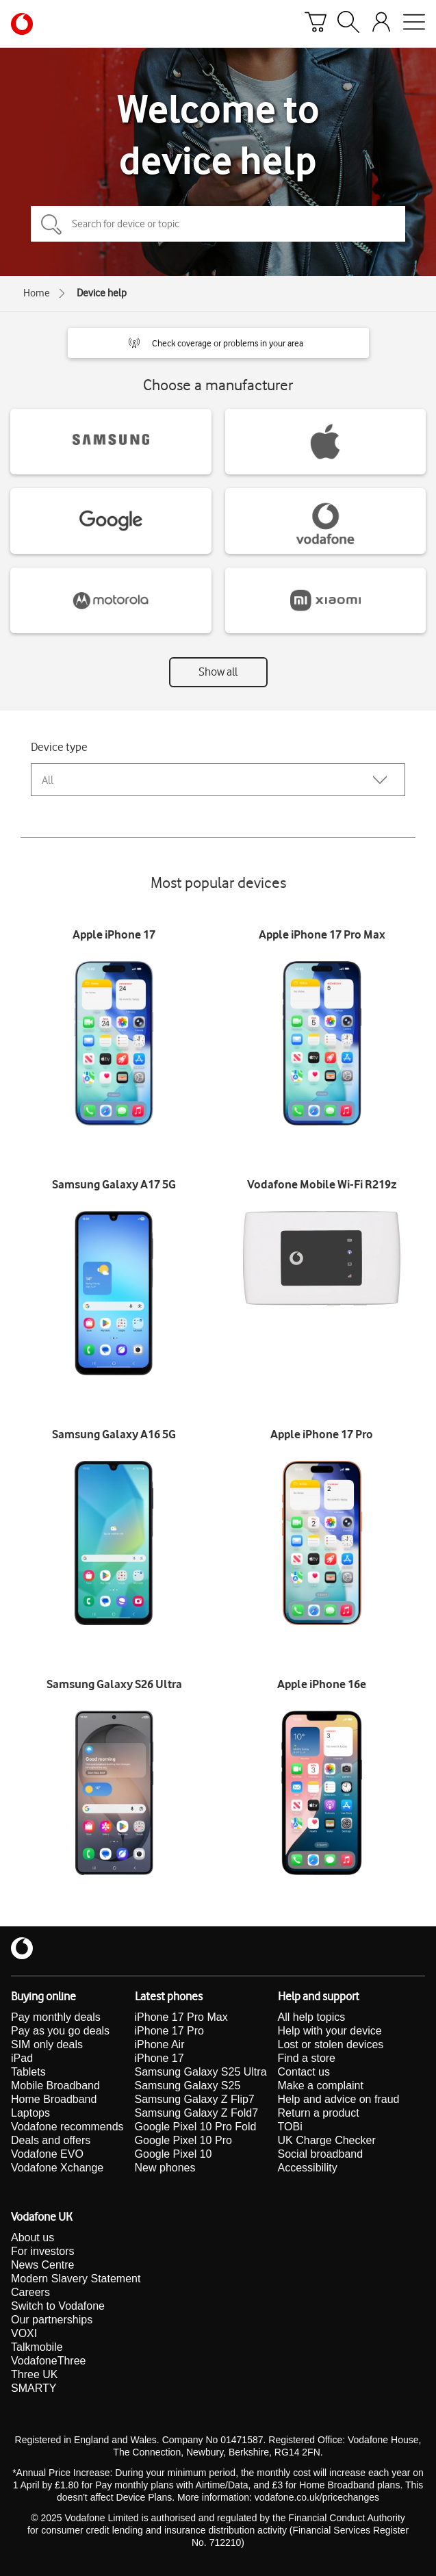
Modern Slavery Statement (75, 2278)
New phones (165, 2167)
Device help (102, 293)
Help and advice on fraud (339, 2099)
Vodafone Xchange (57, 2167)
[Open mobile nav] (414, 24)
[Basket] (315, 24)
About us (32, 2237)
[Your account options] (381, 24)
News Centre (42, 2265)
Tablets (28, 2072)
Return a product (318, 2113)
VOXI (24, 2333)
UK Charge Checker (327, 2140)
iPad (22, 2058)
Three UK (34, 2374)
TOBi (290, 2126)
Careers (30, 2292)
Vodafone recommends (67, 2126)
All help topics (312, 2017)
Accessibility (307, 2167)
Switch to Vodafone (58, 2306)
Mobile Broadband (55, 2085)
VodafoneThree (48, 2361)
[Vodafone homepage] (22, 24)
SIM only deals (47, 2044)
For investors (42, 2251)
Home (36, 293)
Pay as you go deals (60, 2031)
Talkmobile (37, 2347)
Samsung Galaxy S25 (188, 2085)
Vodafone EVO (47, 2154)
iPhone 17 (159, 2058)
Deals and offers (50, 2140)
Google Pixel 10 (173, 2154)
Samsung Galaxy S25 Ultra (201, 2072)
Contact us (304, 2072)
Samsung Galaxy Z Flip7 (195, 2099)
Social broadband (320, 2154)
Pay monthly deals (56, 2017)
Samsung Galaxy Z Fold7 (197, 2113)
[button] (218, 343)
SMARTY (33, 2388)
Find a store (306, 2058)
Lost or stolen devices (331, 2044)
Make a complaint (320, 2085)
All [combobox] (47, 780)
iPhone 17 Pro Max (181, 2017)
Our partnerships (51, 2319)
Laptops (30, 2113)
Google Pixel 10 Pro (183, 2140)
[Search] (348, 24)
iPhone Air (160, 2044)
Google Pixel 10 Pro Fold (196, 2126)
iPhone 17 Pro (169, 2031)
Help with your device (330, 2031)
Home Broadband (54, 2099)
